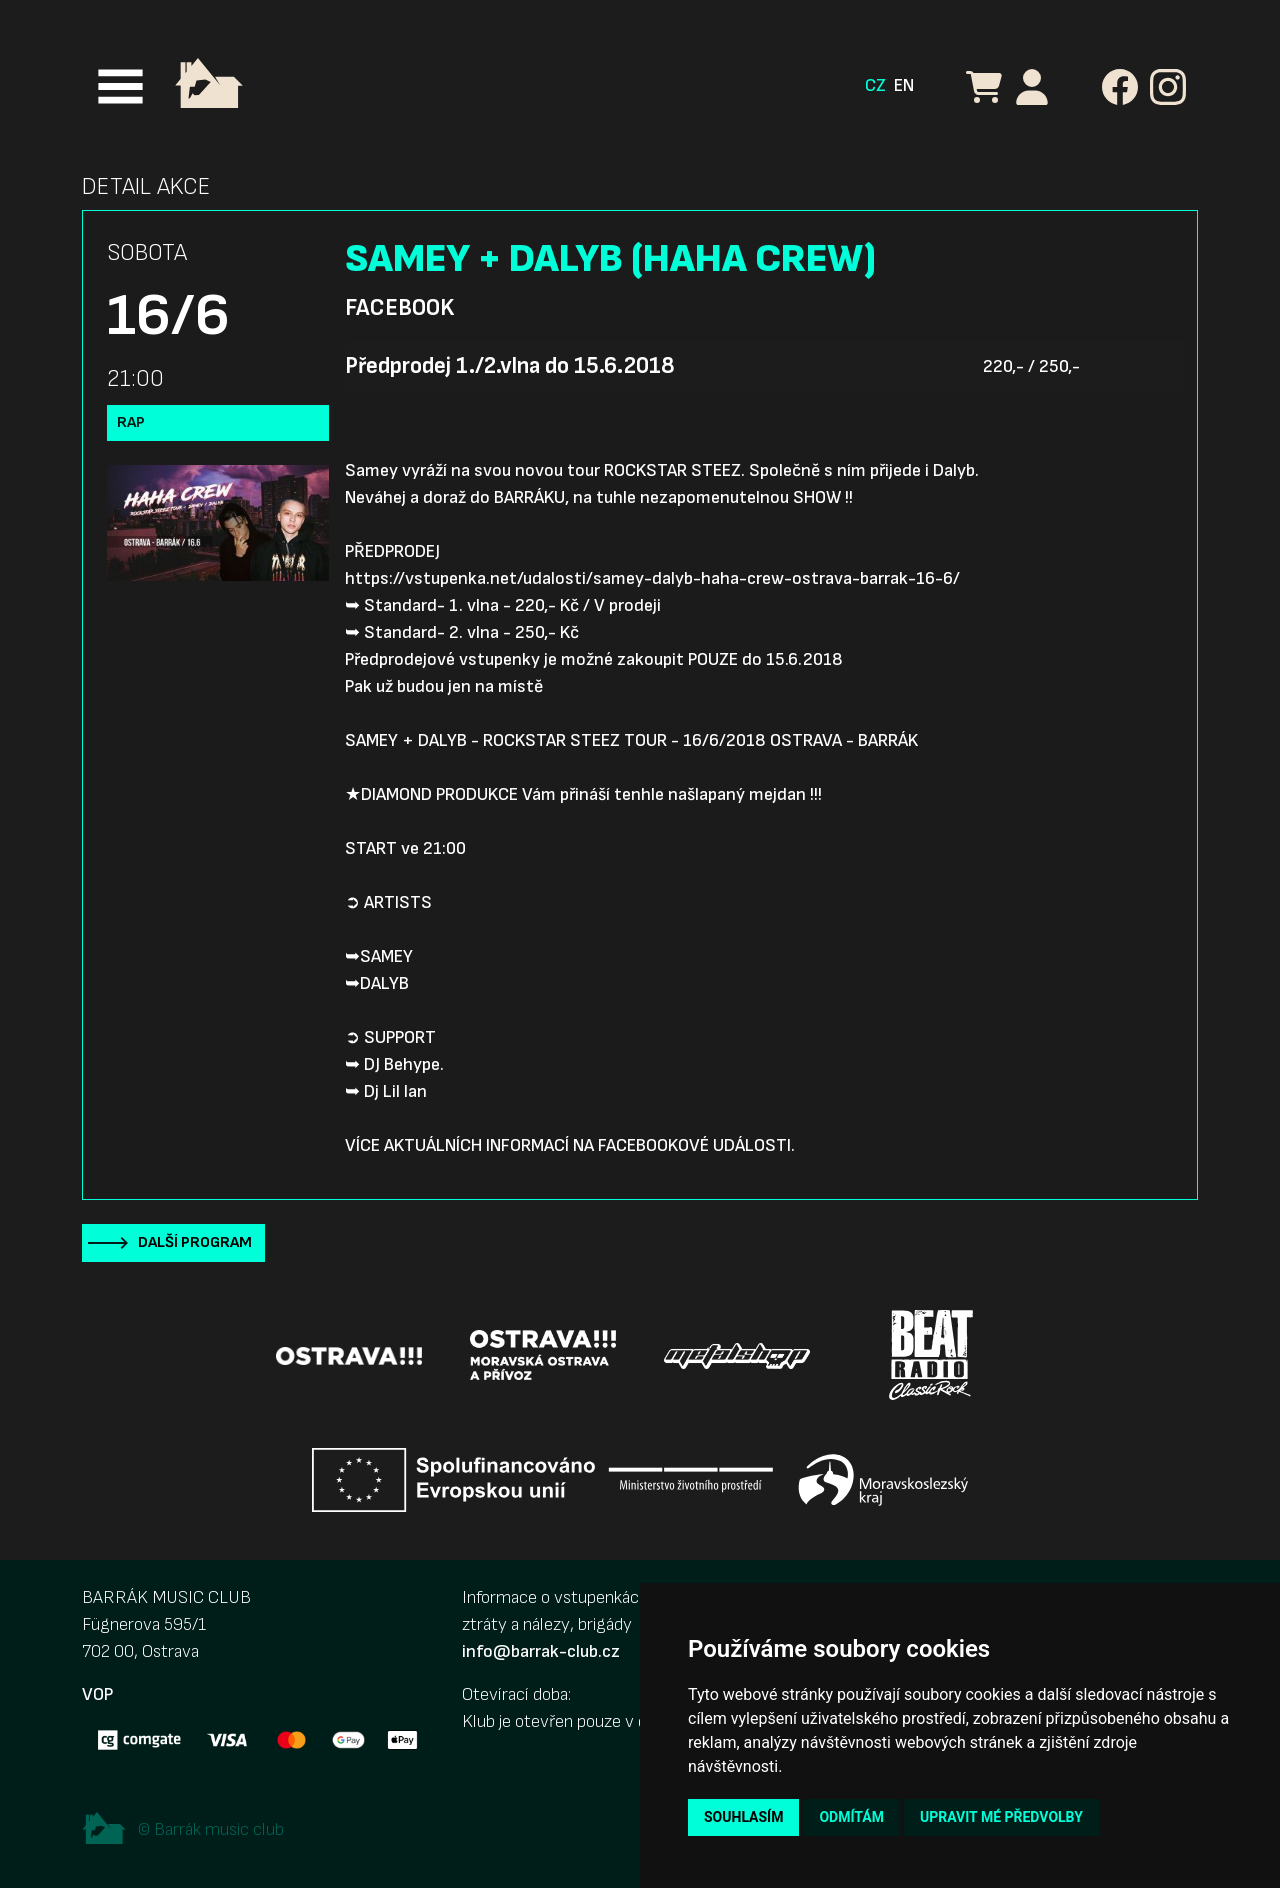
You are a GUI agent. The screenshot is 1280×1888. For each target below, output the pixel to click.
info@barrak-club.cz (541, 1651)
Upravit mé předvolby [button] (1001, 1817)
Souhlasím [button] (743, 1817)
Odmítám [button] (851, 1817)
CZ (875, 85)
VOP (97, 1694)
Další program (195, 1242)
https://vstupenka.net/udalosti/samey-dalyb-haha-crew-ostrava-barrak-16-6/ (652, 578)
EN (904, 85)
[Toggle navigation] (120, 86)
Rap (131, 422)
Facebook (399, 308)
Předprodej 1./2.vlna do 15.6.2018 (510, 366)
